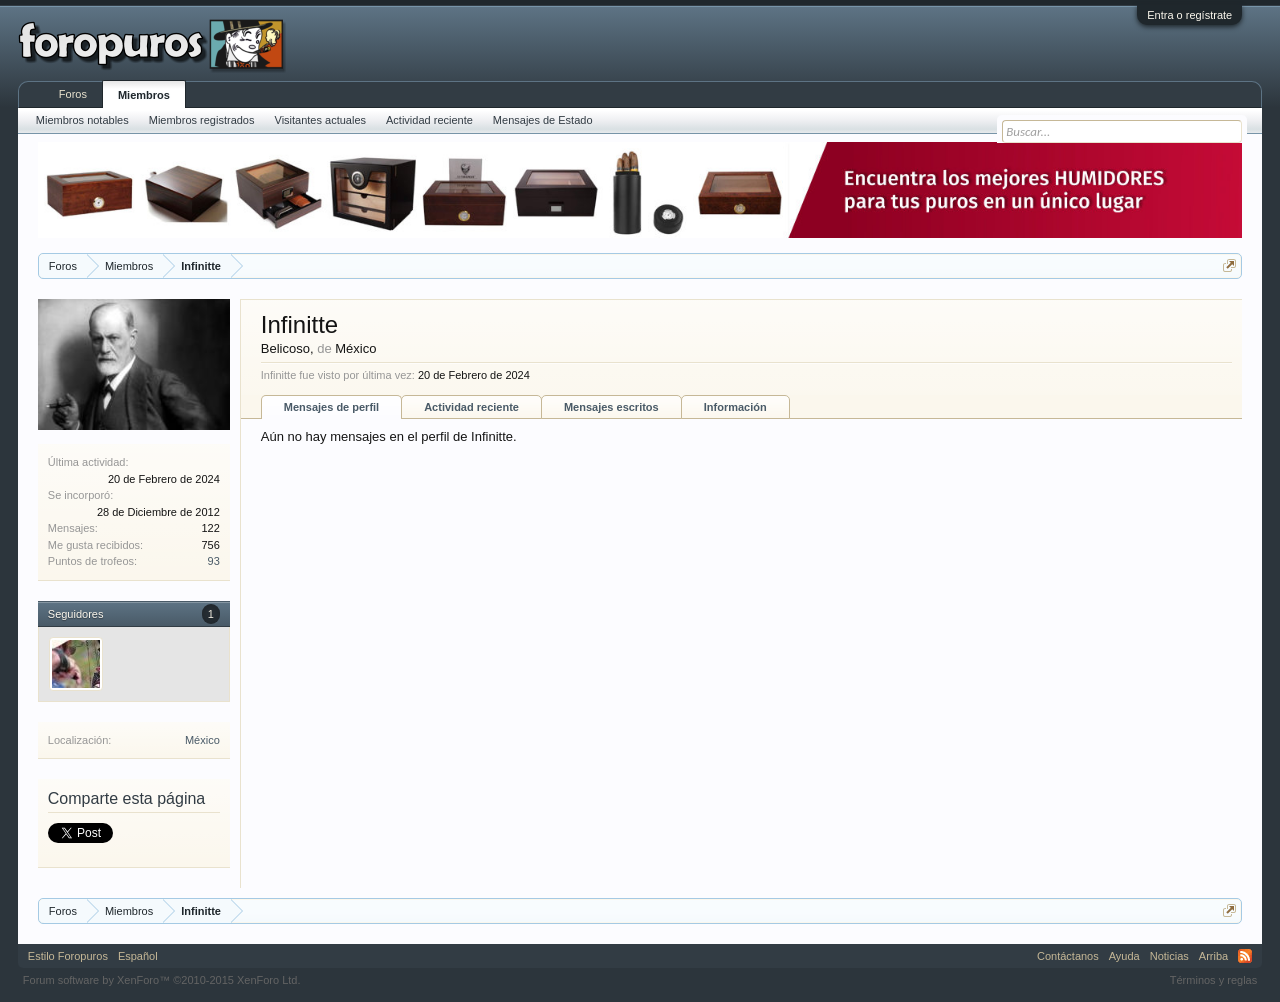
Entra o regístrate (1189, 15)
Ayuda (1124, 956)
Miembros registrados (202, 120)
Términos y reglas (1213, 980)
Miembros (144, 95)
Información (735, 407)
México (202, 740)
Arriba (1213, 956)
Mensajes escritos (611, 407)
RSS (1245, 956)
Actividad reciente (471, 407)
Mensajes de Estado (543, 120)
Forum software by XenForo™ (162, 980)
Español (138, 956)
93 (214, 561)
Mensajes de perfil (331, 407)
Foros (73, 94)
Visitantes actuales (321, 120)
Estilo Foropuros (68, 956)
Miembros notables (82, 120)
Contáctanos (1068, 956)
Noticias (1169, 956)
